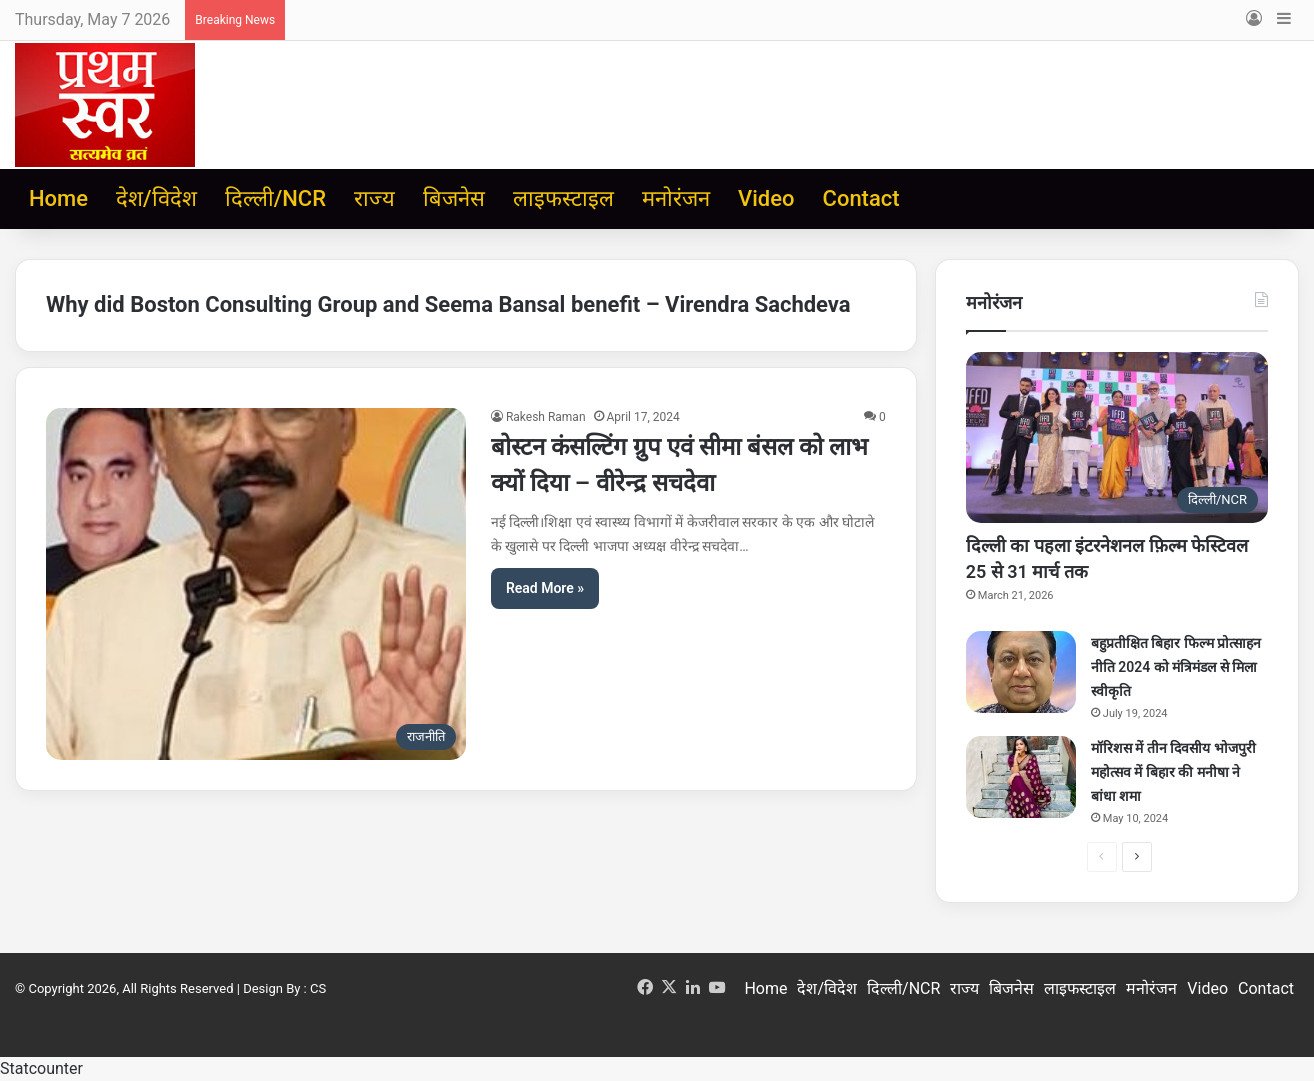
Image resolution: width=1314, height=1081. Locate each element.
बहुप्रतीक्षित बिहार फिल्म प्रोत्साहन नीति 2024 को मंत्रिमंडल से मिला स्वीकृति (1176, 667)
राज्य (374, 198)
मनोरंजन (676, 198)
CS (318, 988)
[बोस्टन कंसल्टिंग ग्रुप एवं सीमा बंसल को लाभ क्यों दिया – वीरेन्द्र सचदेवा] (256, 584)
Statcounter (41, 1068)
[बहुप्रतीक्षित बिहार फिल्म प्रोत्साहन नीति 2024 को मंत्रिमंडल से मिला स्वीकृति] (1021, 672)
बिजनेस (454, 198)
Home (58, 198)
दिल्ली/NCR (275, 198)
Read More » (545, 588)
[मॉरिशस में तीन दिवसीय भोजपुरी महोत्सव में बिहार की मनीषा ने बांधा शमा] (1021, 777)
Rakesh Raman (546, 417)
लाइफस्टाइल (563, 198)
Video (766, 198)
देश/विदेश (156, 198)
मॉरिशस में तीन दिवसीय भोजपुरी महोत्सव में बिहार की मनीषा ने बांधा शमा (1173, 772)
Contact (861, 198)
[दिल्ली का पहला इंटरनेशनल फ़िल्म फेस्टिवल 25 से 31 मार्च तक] (1117, 437)
